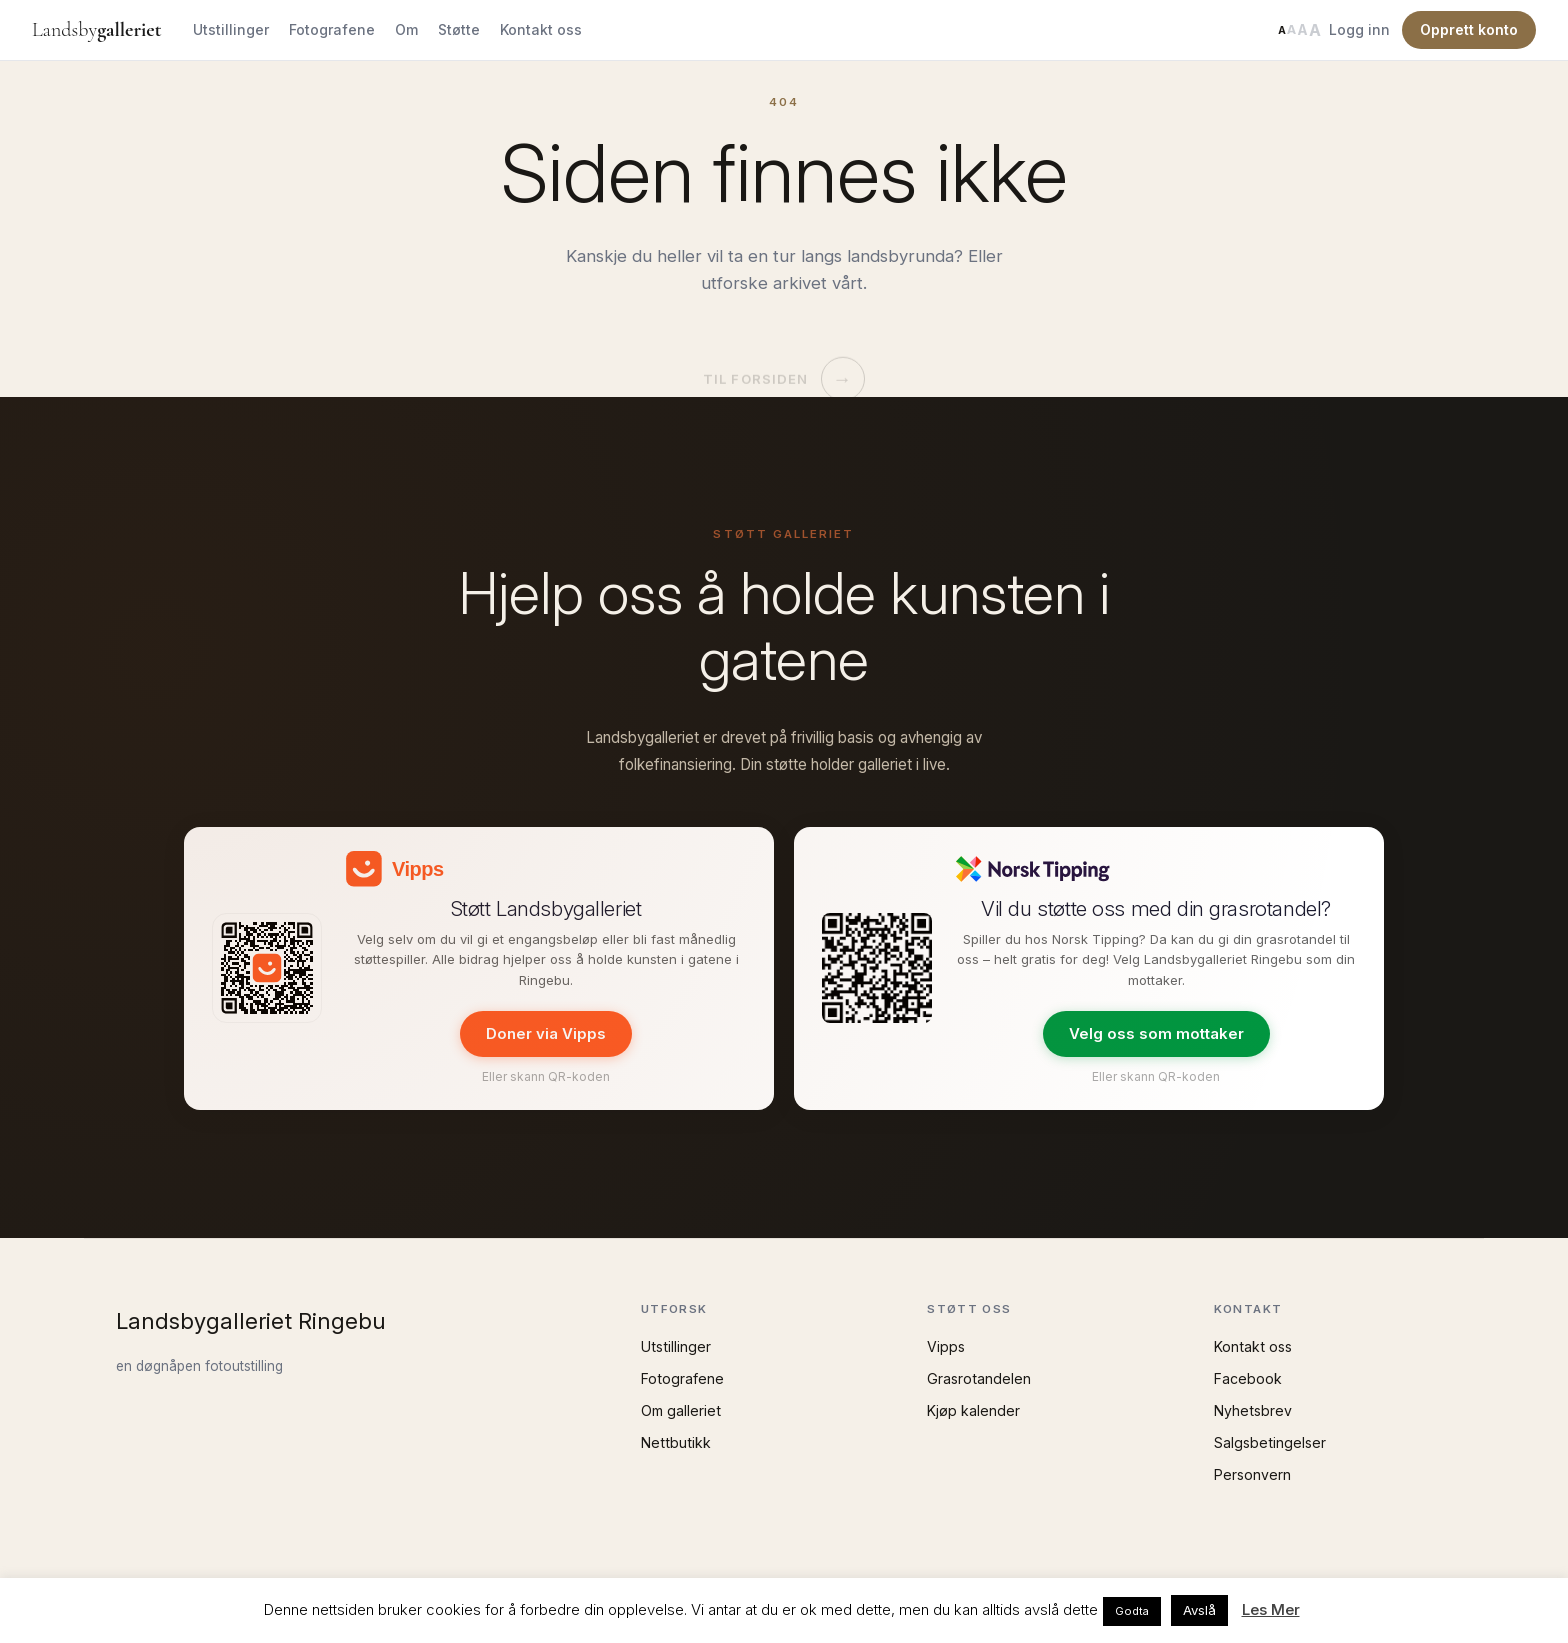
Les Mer (1271, 1609)
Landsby (96, 30)
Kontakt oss (541, 29)
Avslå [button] (1199, 1610)
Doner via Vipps (546, 1033)
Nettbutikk (676, 1442)
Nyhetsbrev (1253, 1410)
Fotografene (332, 29)
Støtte (459, 29)
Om (406, 29)
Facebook (1248, 1378)
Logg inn (1359, 29)
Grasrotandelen (979, 1378)
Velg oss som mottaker (1156, 1033)
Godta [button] (1132, 1611)
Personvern (1252, 1474)
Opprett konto (1469, 29)
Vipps (946, 1346)
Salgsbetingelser (1270, 1442)
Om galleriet (681, 1410)
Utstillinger (231, 29)
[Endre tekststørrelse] (1299, 30)
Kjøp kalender (973, 1410)
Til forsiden (783, 359)
